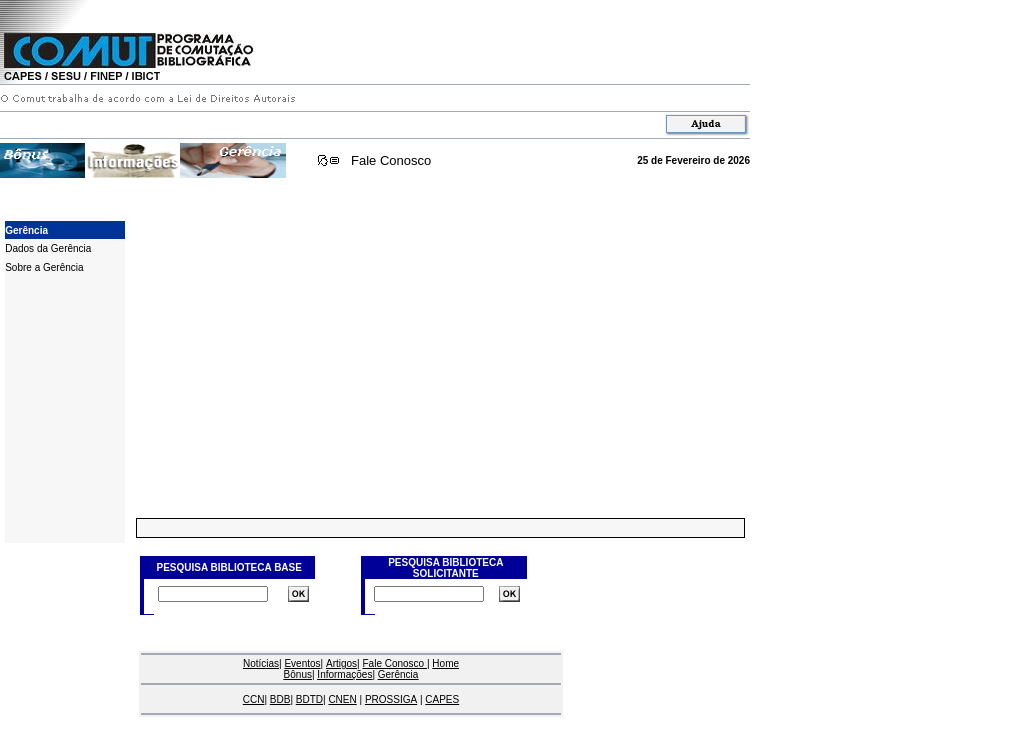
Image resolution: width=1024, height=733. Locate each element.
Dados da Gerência (48, 248)
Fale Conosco (391, 160)
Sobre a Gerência (44, 267)
